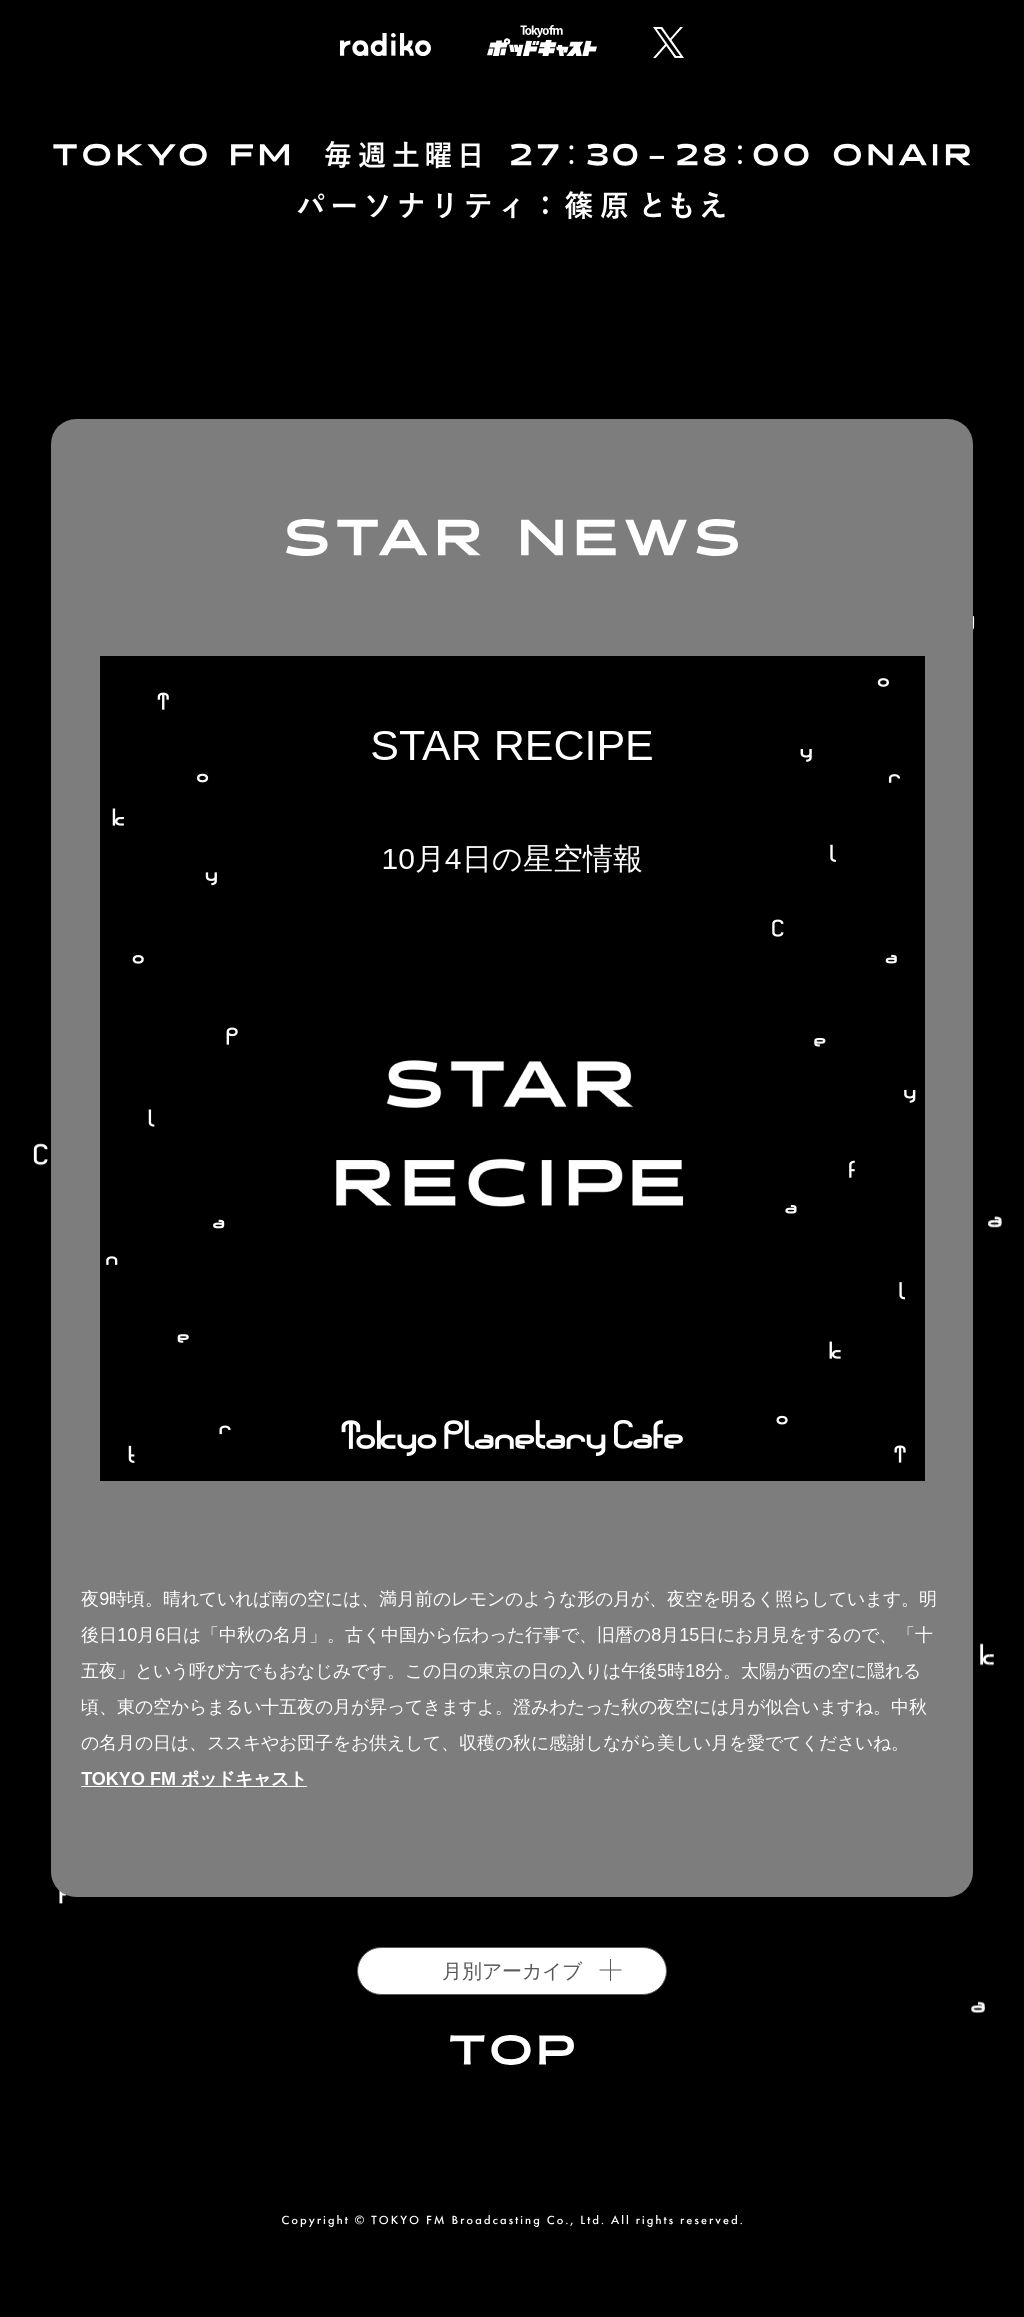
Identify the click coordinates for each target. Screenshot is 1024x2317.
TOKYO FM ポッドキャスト (194, 1779)
